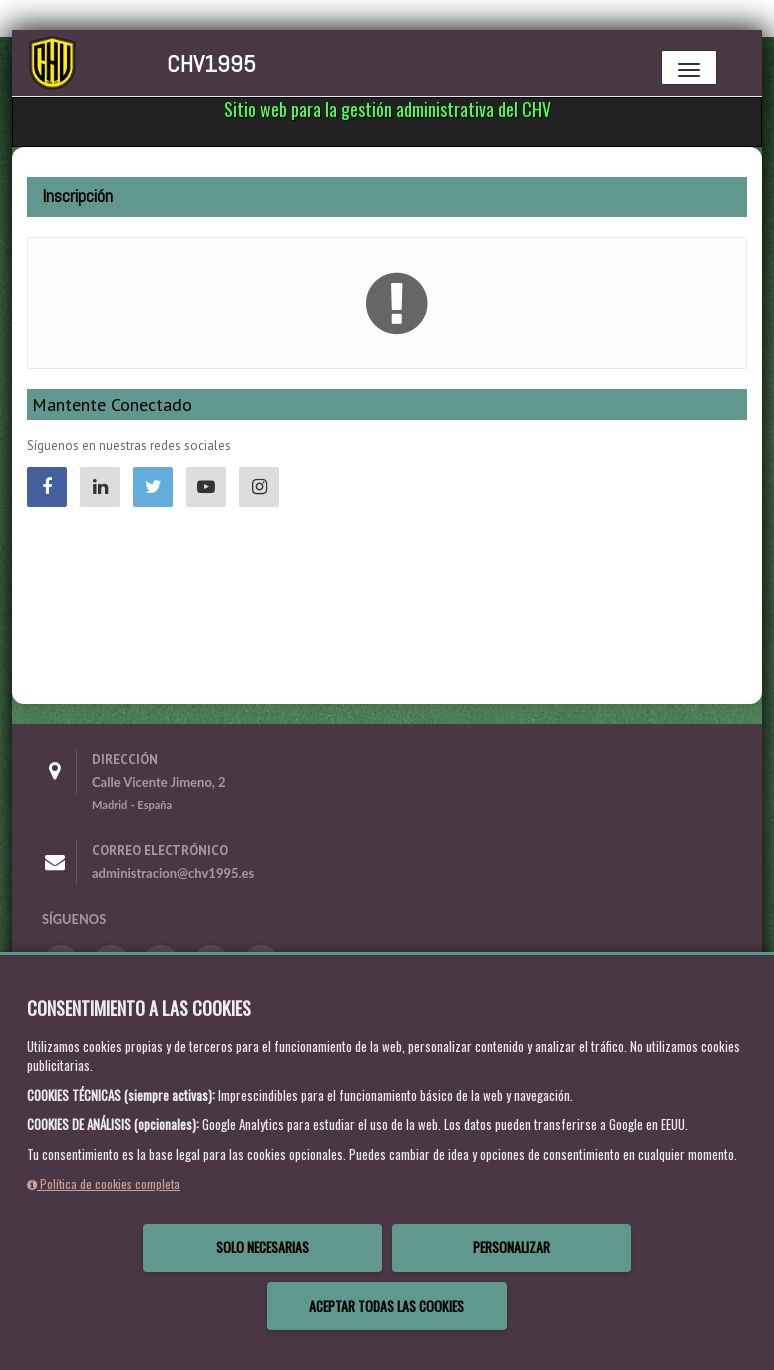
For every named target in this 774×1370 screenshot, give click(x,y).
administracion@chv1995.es (173, 873)
